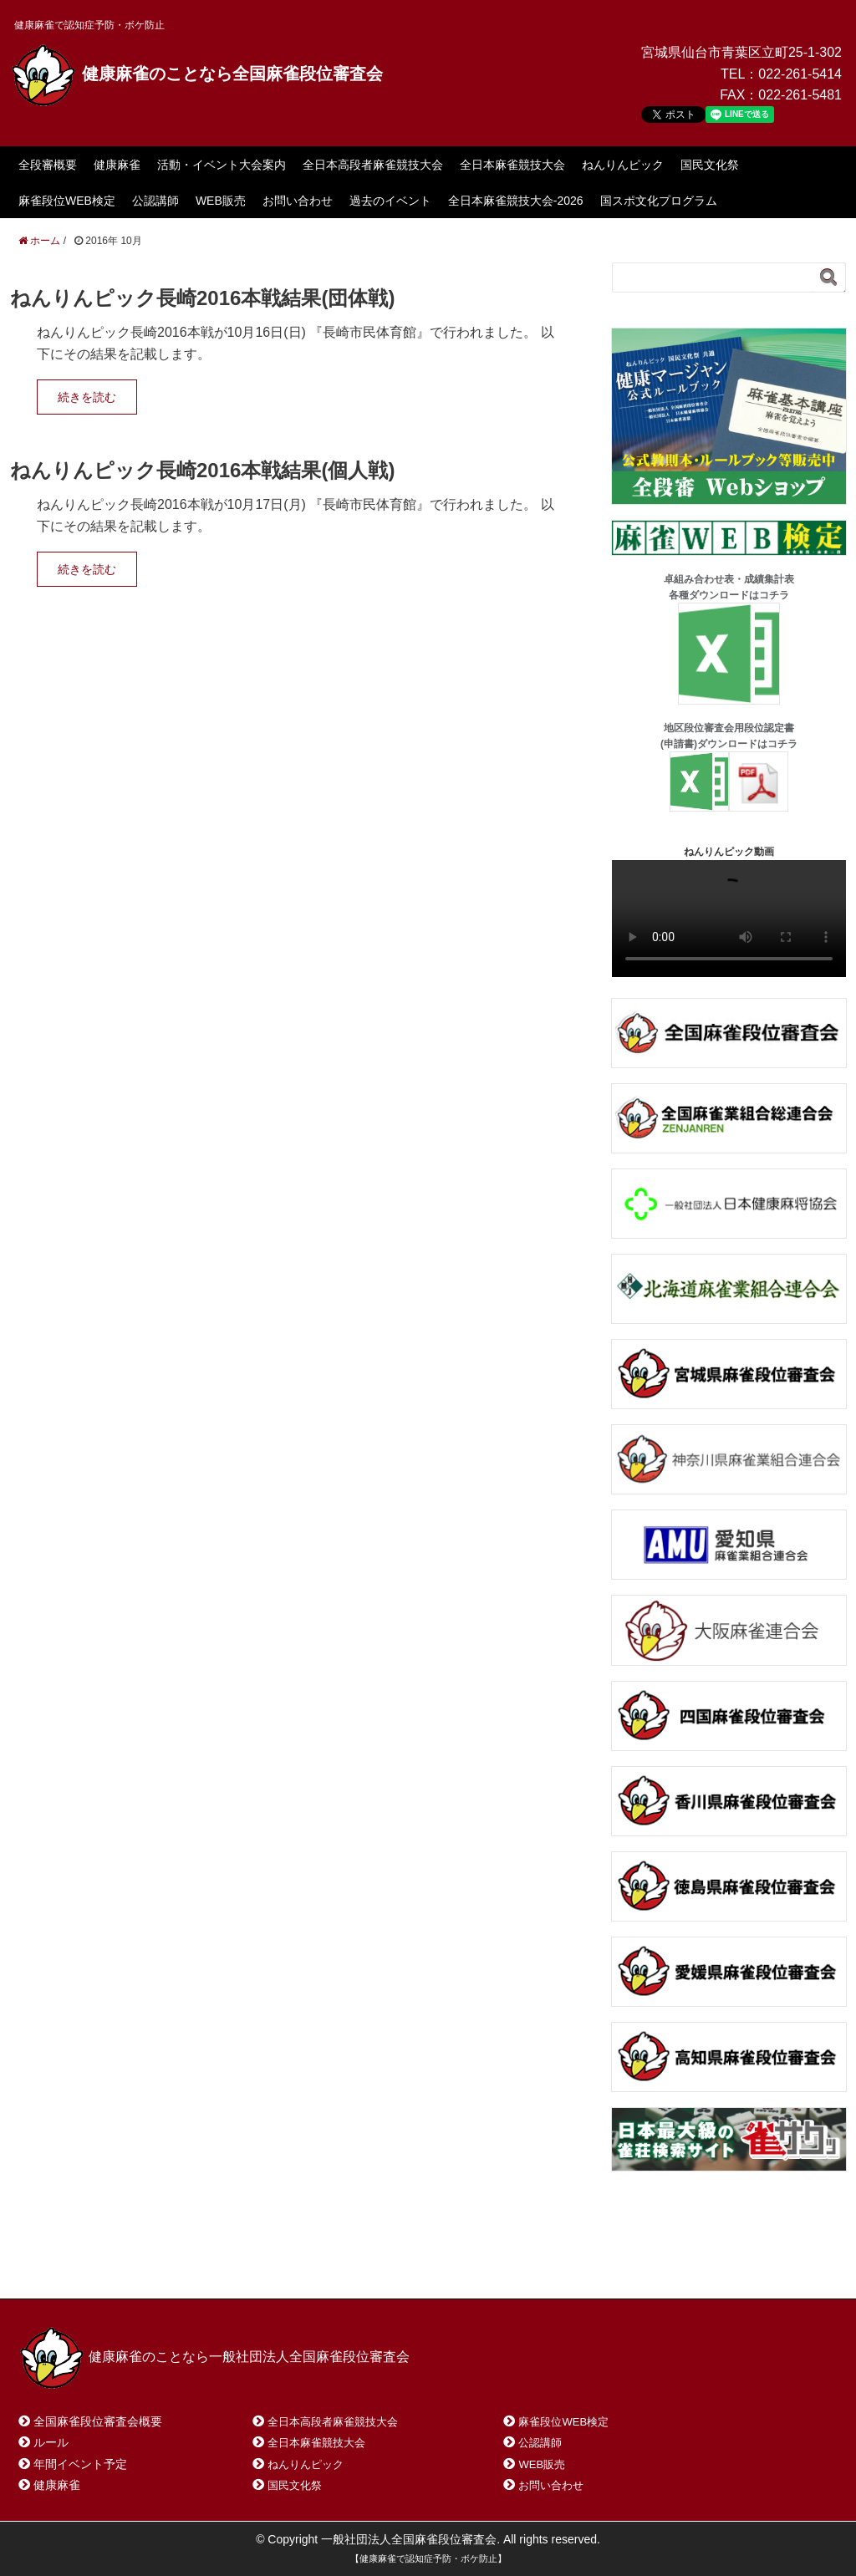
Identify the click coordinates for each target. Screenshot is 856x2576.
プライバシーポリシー (391, 2264)
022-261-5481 (800, 95)
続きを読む (87, 397)
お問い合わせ (297, 200)
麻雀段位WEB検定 (66, 200)
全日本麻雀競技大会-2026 (515, 200)
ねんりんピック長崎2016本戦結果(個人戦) (202, 470)
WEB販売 (221, 200)
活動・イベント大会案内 (221, 164)
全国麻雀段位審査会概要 (97, 2421)
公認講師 (155, 200)
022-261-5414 (800, 74)
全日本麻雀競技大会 (512, 164)
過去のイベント (390, 200)
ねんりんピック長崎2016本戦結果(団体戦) (202, 298)
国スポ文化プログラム (658, 200)
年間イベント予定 (80, 2464)
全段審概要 (47, 164)
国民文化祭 (709, 164)
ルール (51, 2442)
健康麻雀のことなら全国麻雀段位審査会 (196, 73)
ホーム (59, 2264)
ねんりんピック (623, 164)
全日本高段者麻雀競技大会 (373, 164)
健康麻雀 (117, 164)
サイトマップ (260, 2264)
